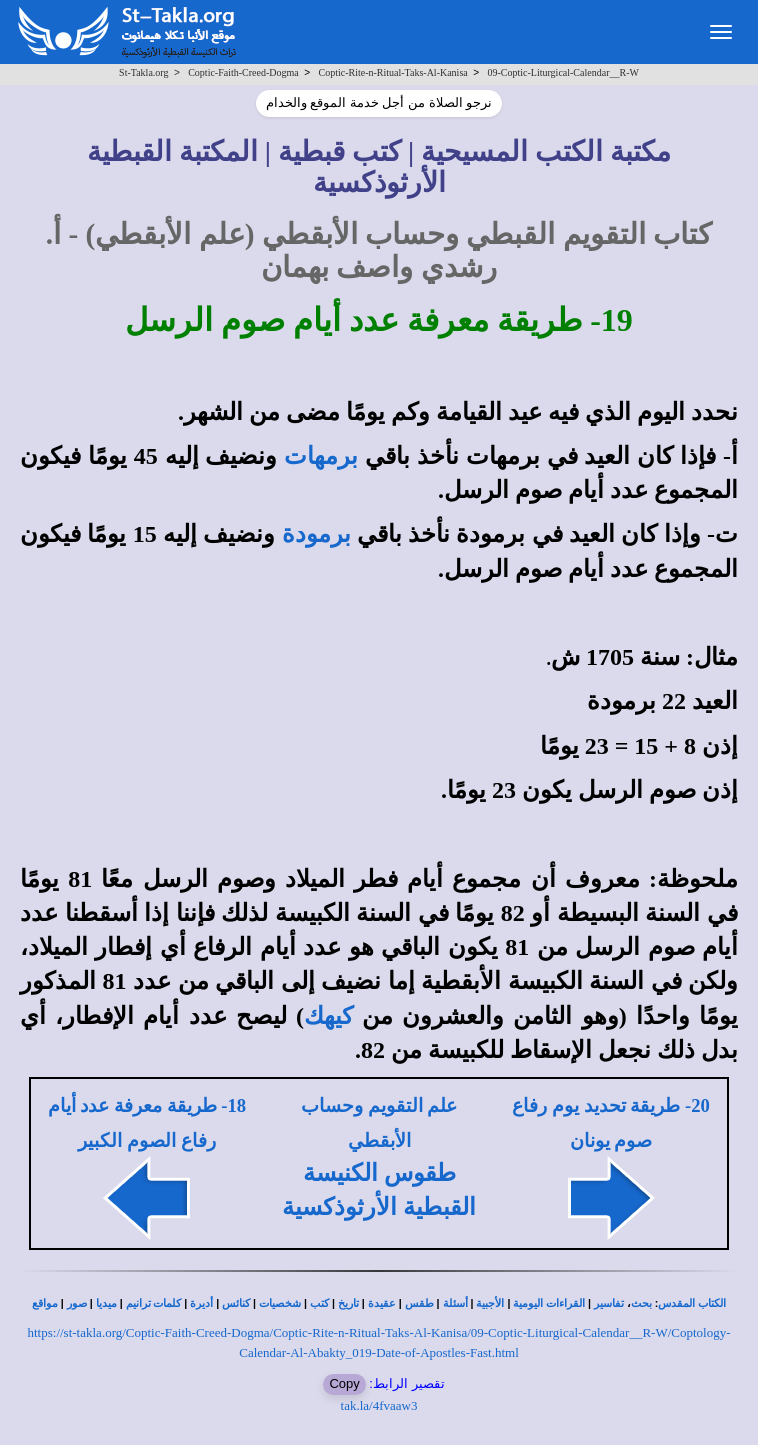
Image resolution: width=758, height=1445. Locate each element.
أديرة (201, 1303)
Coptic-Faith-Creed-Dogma (243, 72)
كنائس (236, 1303)
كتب (319, 1303)
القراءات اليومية (549, 1303)
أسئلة (455, 1303)
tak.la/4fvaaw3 (379, 1405)
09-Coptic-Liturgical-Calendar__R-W (562, 72)
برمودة (316, 534)
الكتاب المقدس (692, 1303)
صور (77, 1303)
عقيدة (382, 1303)
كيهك (328, 1016)
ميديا (106, 1303)
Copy (344, 1383)
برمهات (321, 456)
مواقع (45, 1303)
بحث (641, 1303)
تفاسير (609, 1303)
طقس (419, 1303)
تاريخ (348, 1303)
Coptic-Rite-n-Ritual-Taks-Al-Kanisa (392, 72)
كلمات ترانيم (154, 1303)
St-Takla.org (143, 72)
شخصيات (280, 1303)
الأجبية (490, 1303)
